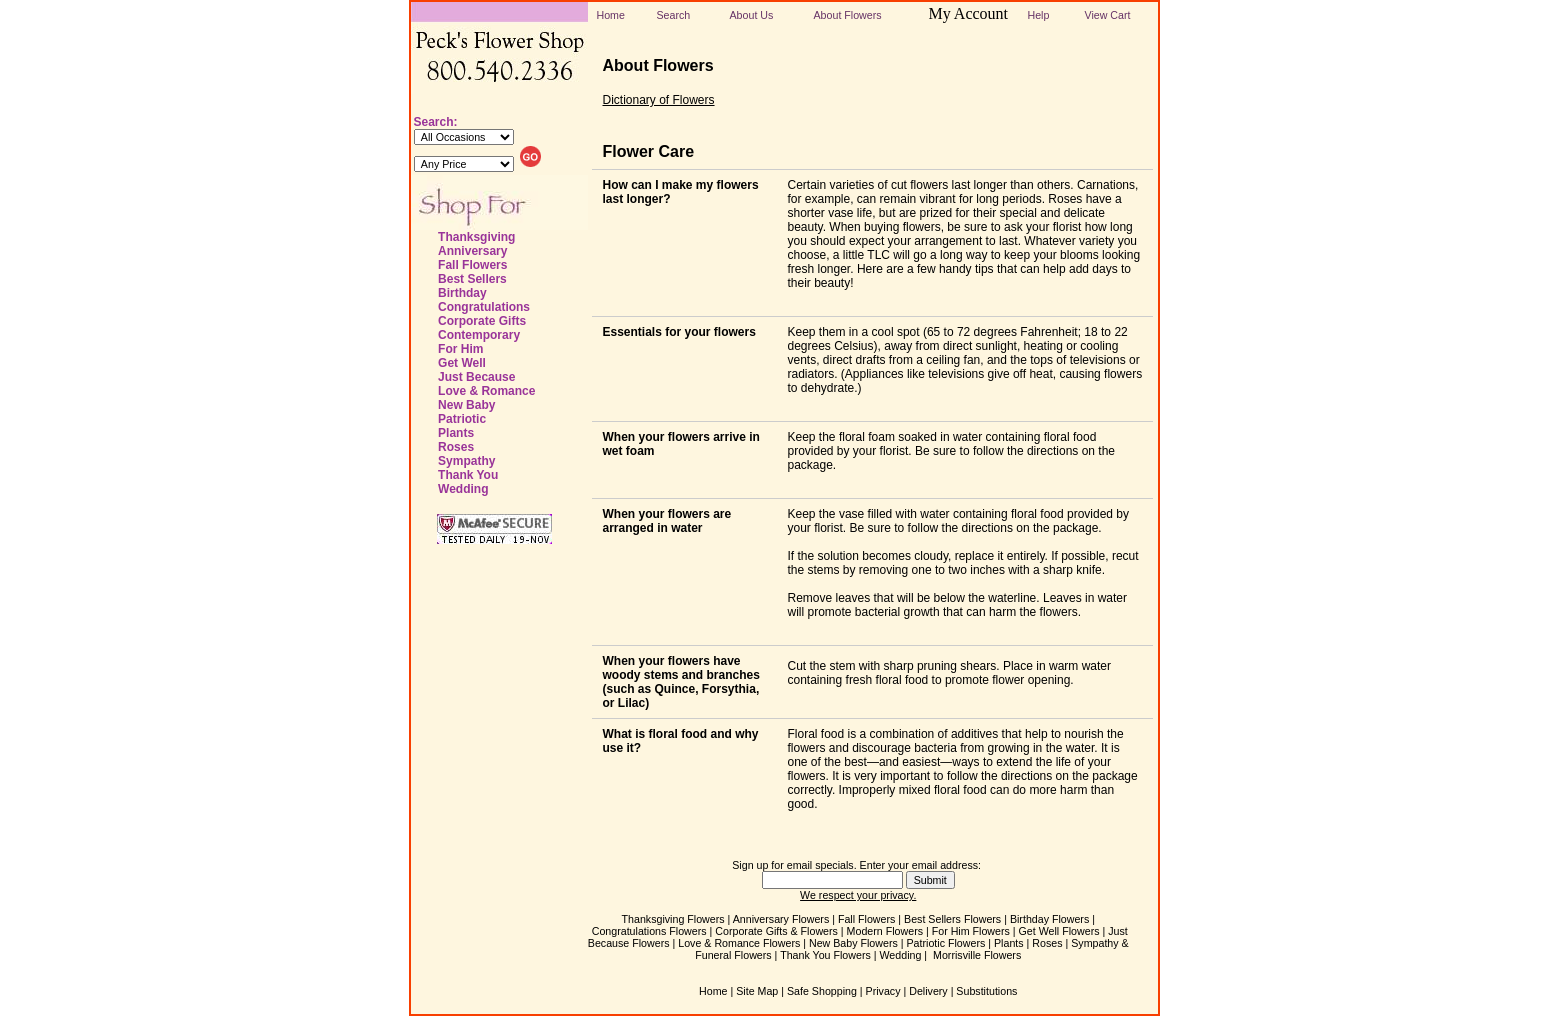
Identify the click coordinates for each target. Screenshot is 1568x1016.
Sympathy (466, 461)
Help (1039, 15)
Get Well (462, 363)
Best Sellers (472, 279)
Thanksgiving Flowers (673, 919)
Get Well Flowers (1059, 931)
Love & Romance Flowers (739, 943)
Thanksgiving (476, 237)
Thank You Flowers (825, 955)
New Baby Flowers (853, 943)
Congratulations (484, 307)
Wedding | (905, 955)
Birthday (462, 293)
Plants (456, 433)
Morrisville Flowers (977, 955)
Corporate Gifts (482, 321)
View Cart (1108, 15)
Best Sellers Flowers (952, 919)
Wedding (463, 489)
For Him (460, 349)
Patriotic (462, 419)
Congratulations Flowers (649, 931)
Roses (456, 447)
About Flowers (848, 15)
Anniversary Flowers (781, 919)
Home (611, 15)
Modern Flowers (885, 931)
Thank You (468, 475)
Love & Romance (486, 391)
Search (674, 15)
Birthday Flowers (1049, 919)
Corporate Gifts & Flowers (776, 931)
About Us (752, 15)
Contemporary (479, 335)
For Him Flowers (971, 931)
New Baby (466, 405)
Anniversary (472, 251)
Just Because (476, 377)
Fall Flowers (472, 265)
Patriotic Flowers (946, 943)
